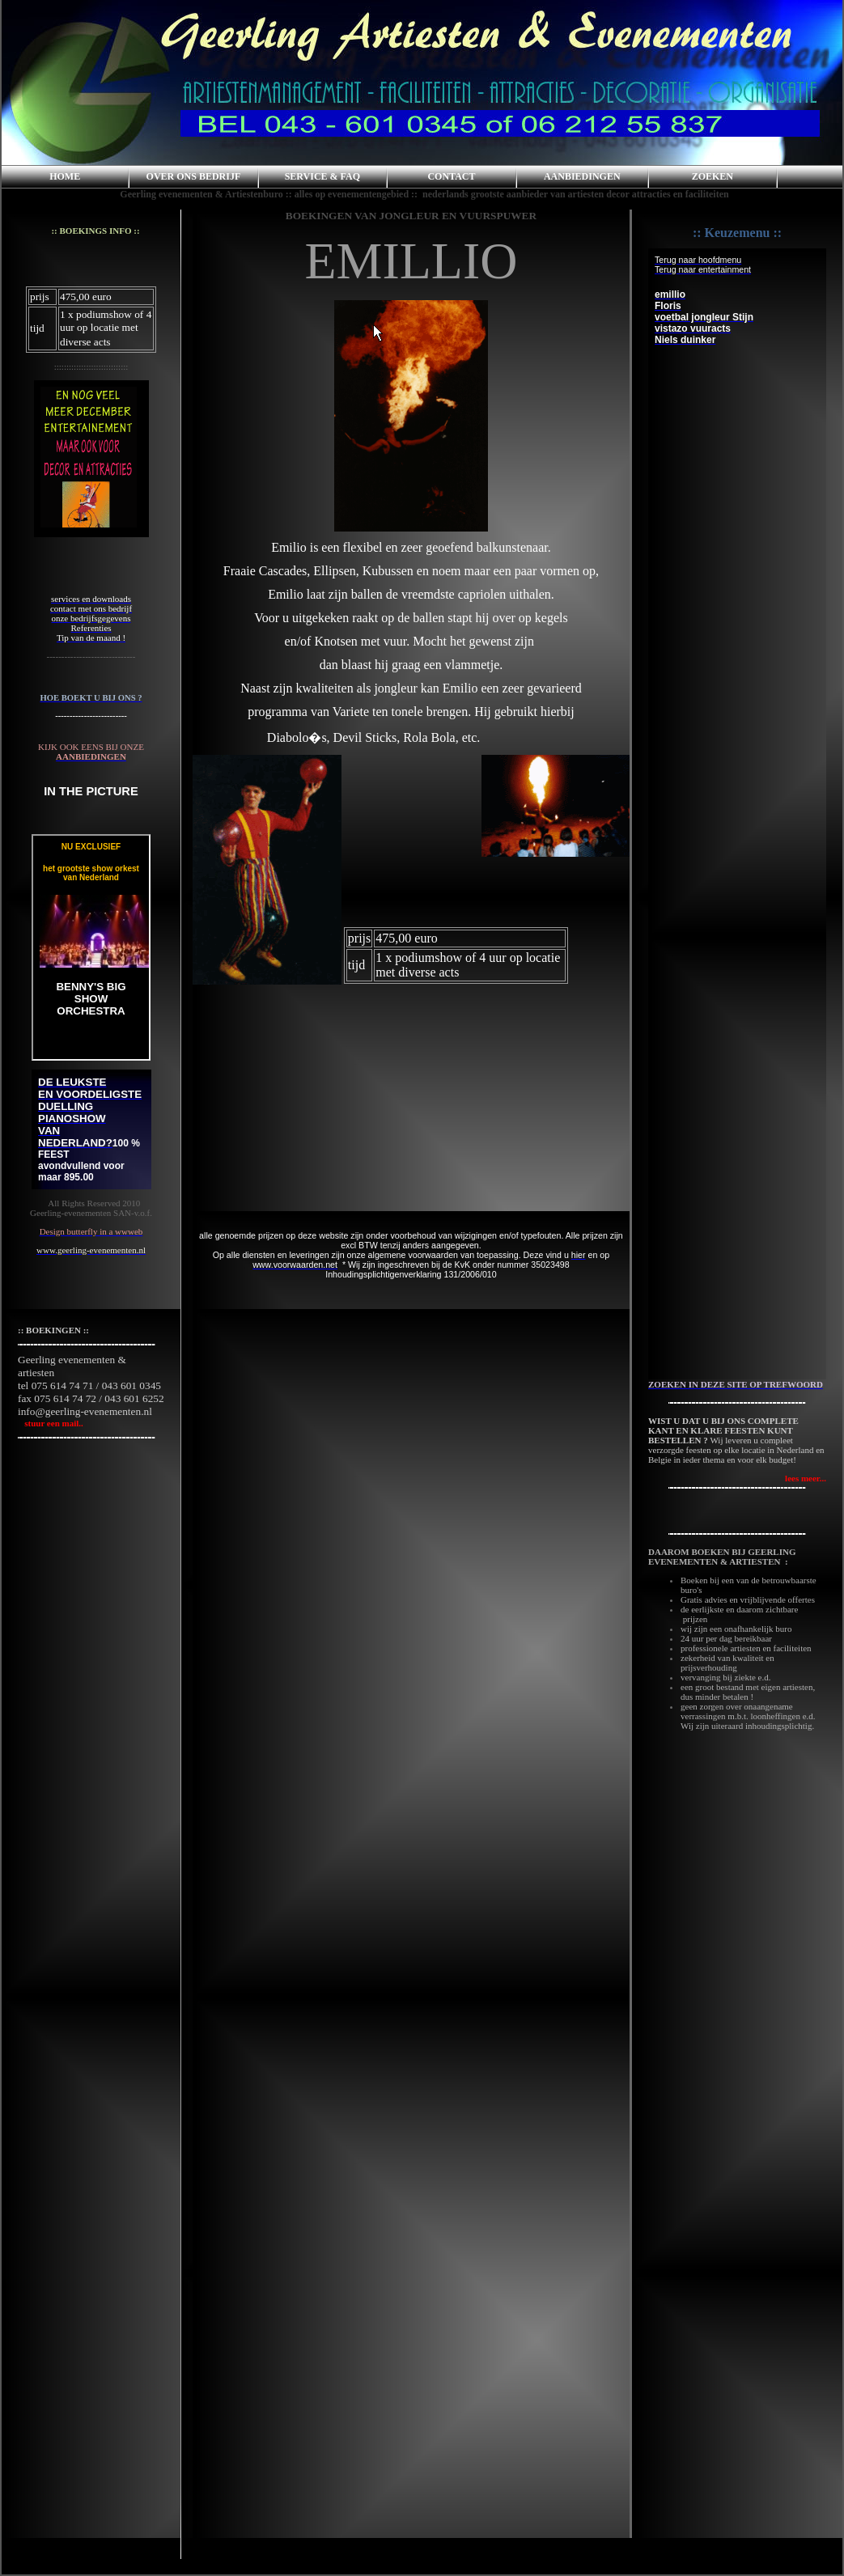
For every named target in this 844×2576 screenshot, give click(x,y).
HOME (64, 176)
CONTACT (451, 176)
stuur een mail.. (50, 1423)
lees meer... (805, 1478)
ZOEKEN (712, 176)
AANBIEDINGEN (582, 176)
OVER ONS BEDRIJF (193, 176)
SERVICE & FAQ (322, 176)
